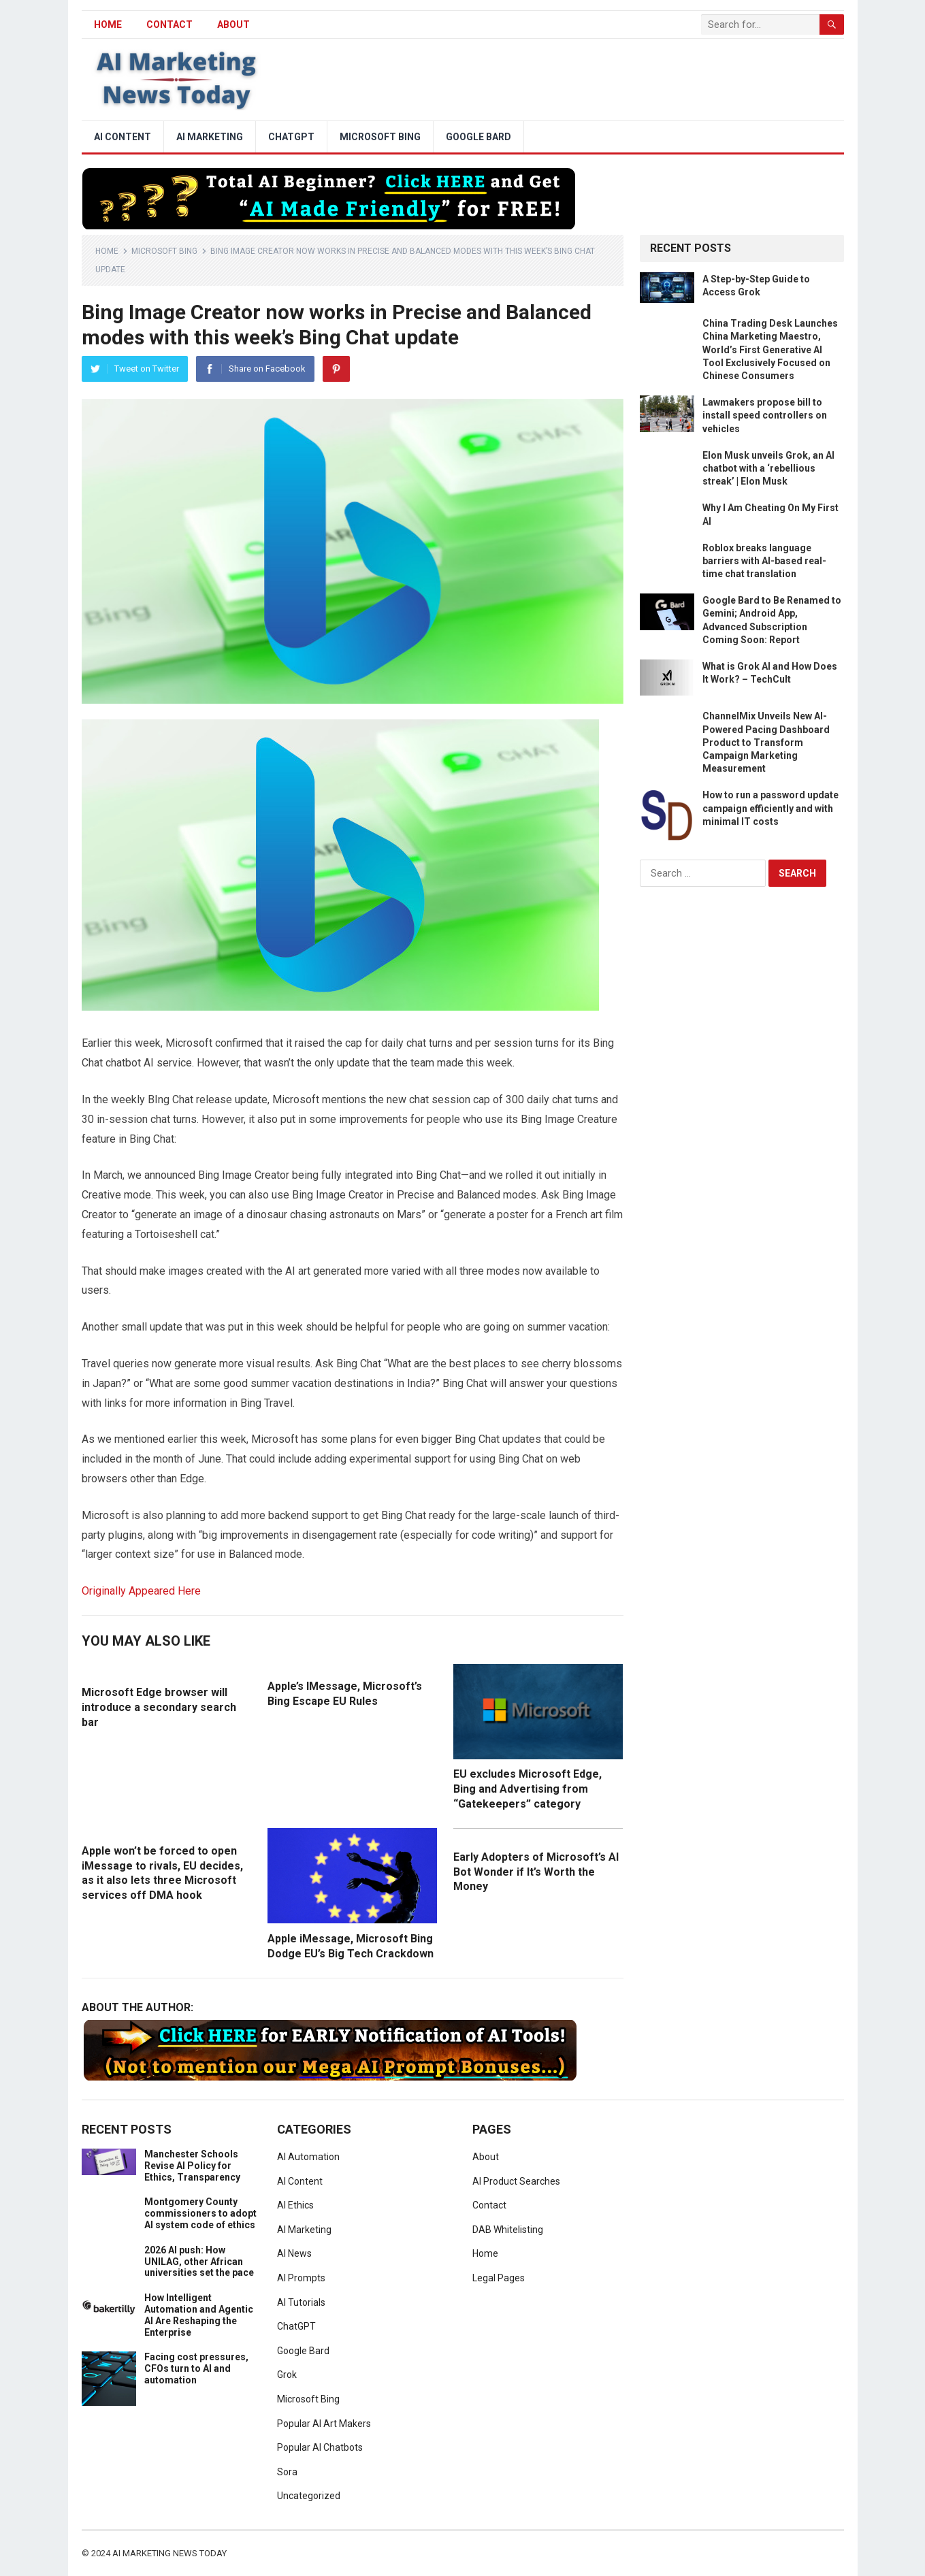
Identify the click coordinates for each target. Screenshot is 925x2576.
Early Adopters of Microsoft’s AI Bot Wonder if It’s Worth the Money (536, 1872)
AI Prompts (301, 2277)
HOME (108, 24)
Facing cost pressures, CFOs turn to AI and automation (196, 2368)
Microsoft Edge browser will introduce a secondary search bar (159, 1707)
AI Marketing (209, 136)
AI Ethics (295, 2205)
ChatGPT (291, 136)
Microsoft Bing (380, 136)
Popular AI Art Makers (324, 2423)
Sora (287, 2471)
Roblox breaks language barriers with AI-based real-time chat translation (764, 560)
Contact (169, 24)
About (233, 24)
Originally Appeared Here (141, 1590)
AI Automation (308, 2156)
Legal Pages (498, 2277)
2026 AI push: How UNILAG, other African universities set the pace (199, 2262)
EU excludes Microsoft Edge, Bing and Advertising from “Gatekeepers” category (527, 1788)
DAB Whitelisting (507, 2229)
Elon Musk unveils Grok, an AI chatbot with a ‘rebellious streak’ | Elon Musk (768, 468)
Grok (287, 2374)
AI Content (122, 136)
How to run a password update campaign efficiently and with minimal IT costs (770, 807)
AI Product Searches (516, 2181)
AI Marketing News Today (169, 2553)
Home (106, 251)
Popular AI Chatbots (320, 2447)
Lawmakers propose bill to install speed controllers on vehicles (764, 415)
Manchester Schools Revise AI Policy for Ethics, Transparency (192, 2166)
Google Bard (478, 136)
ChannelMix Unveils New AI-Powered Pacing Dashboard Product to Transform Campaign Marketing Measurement (766, 742)
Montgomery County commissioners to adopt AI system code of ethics (200, 2213)
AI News (294, 2253)
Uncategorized (308, 2495)
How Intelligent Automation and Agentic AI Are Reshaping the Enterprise (198, 2314)
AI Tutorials (301, 2302)
